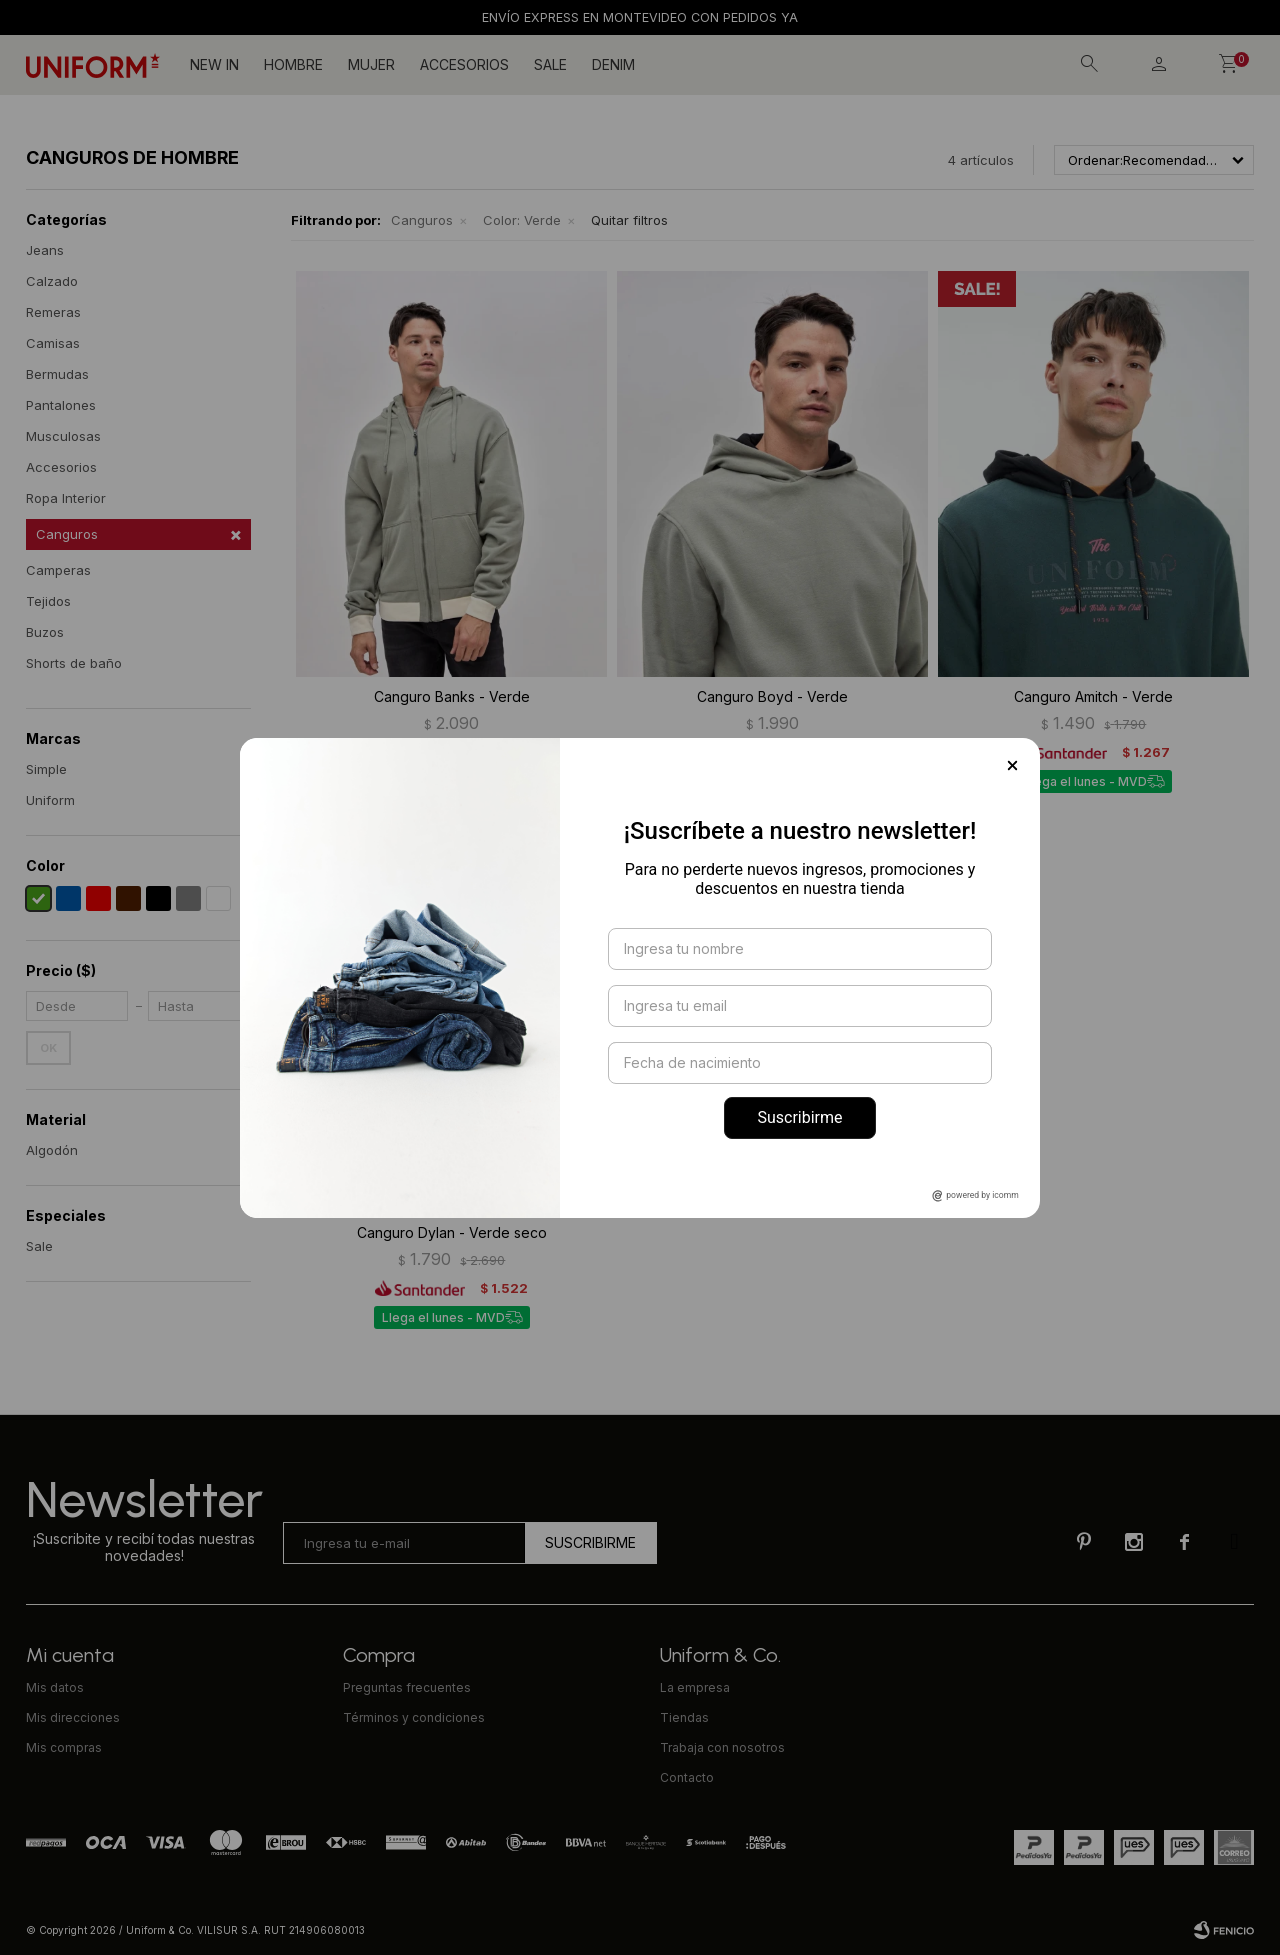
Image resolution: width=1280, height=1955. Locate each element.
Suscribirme (799, 1117)
